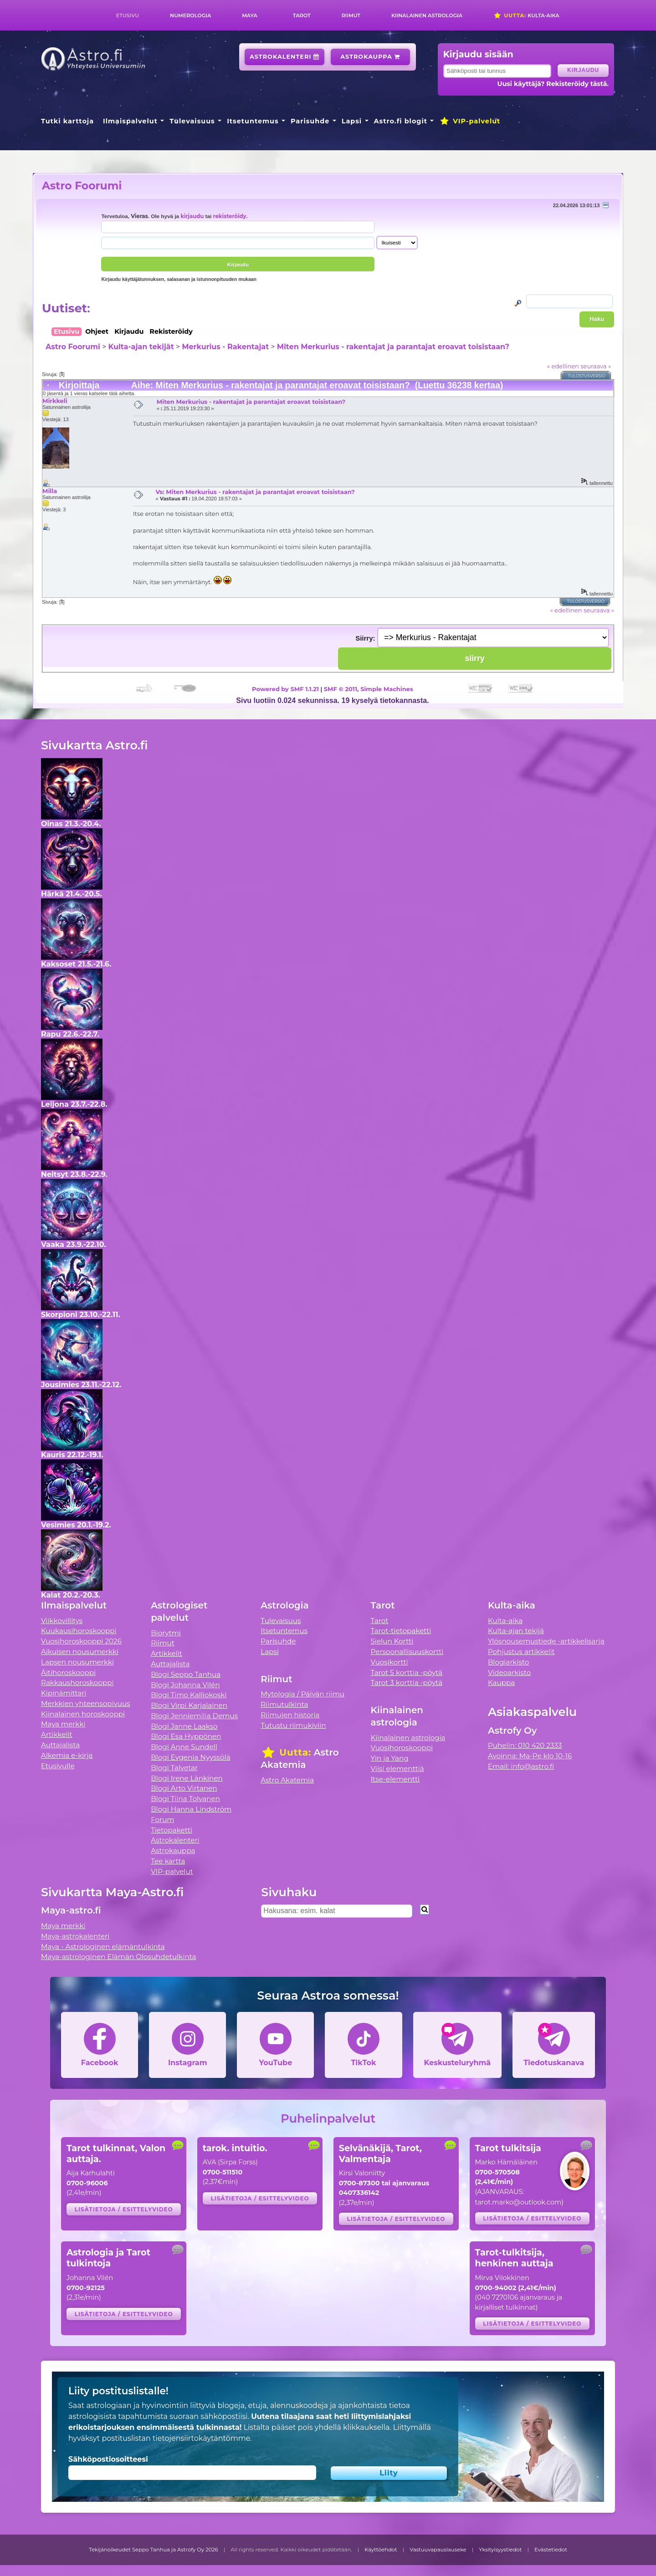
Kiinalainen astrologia (426, 15)
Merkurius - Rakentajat (225, 346)
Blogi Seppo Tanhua (185, 1674)
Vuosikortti (389, 1662)
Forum (162, 1819)
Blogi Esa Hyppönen (186, 1736)
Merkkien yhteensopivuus (85, 1703)
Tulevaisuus (192, 121)
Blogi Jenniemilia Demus (194, 1715)
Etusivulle (58, 1765)
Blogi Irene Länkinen (187, 1778)
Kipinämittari (63, 1693)
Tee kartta (168, 1861)
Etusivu (127, 15)
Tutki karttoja (67, 121)
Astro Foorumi (82, 185)
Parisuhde (310, 121)
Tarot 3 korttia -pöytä (407, 1682)
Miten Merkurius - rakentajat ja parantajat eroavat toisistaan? (393, 346)
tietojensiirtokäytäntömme (201, 2438)
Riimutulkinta (284, 1704)
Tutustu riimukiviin (293, 1725)
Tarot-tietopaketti (401, 1630)
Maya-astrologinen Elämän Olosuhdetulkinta (118, 1956)
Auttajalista (60, 1745)
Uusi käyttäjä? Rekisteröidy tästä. (553, 84)
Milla (49, 490)
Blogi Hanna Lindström (191, 1809)
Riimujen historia (290, 1715)
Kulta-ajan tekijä (516, 1630)
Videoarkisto (509, 1672)
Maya (249, 15)
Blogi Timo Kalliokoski (188, 1694)
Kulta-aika (526, 15)
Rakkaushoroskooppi (77, 1682)
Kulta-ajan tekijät (141, 346)
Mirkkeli (54, 400)
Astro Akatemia (287, 1780)
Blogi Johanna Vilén (185, 1684)
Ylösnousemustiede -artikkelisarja (546, 1641)
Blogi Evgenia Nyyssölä (190, 1757)
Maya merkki (63, 1724)
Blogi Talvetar (174, 1767)
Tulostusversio (587, 375)
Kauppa (501, 1682)
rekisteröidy (229, 216)
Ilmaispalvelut (130, 121)
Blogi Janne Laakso (184, 1726)
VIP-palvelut (469, 121)
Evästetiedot (550, 2549)
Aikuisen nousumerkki (79, 1651)
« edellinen (563, 366)
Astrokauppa (370, 56)
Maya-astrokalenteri (75, 1936)
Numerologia (190, 15)
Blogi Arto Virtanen (184, 1788)
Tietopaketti (171, 1830)
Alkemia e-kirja (67, 1755)
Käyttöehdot (380, 2549)
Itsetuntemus (253, 121)
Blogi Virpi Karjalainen (189, 1705)
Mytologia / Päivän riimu (302, 1694)
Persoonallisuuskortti (407, 1651)
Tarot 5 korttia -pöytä (407, 1672)
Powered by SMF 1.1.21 (285, 688)
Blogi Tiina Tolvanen (185, 1798)
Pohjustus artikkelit (521, 1651)
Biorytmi (166, 1633)
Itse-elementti (395, 1779)
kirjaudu (192, 216)
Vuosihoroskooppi (402, 1747)
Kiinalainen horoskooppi (83, 1714)
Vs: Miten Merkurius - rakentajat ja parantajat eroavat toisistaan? (254, 491)
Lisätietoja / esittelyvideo (124, 2209)
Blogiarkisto (508, 1662)
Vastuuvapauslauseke (438, 2549)
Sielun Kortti (392, 1641)
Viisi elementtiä (397, 1768)
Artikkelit (56, 1734)
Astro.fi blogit (400, 121)
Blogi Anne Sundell (184, 1746)
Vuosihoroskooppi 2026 (81, 1641)
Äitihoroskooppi (68, 1672)
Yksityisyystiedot (500, 2549)
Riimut (351, 15)
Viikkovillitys (61, 1620)
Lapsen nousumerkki (77, 1662)
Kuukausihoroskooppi (79, 1630)
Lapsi (352, 121)
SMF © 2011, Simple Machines (368, 688)
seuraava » (595, 366)
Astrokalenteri (284, 56)
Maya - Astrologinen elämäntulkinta (103, 1946)
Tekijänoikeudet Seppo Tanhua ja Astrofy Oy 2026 (153, 2549)
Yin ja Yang (390, 1758)
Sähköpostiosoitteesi (108, 2459)
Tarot (302, 15)
